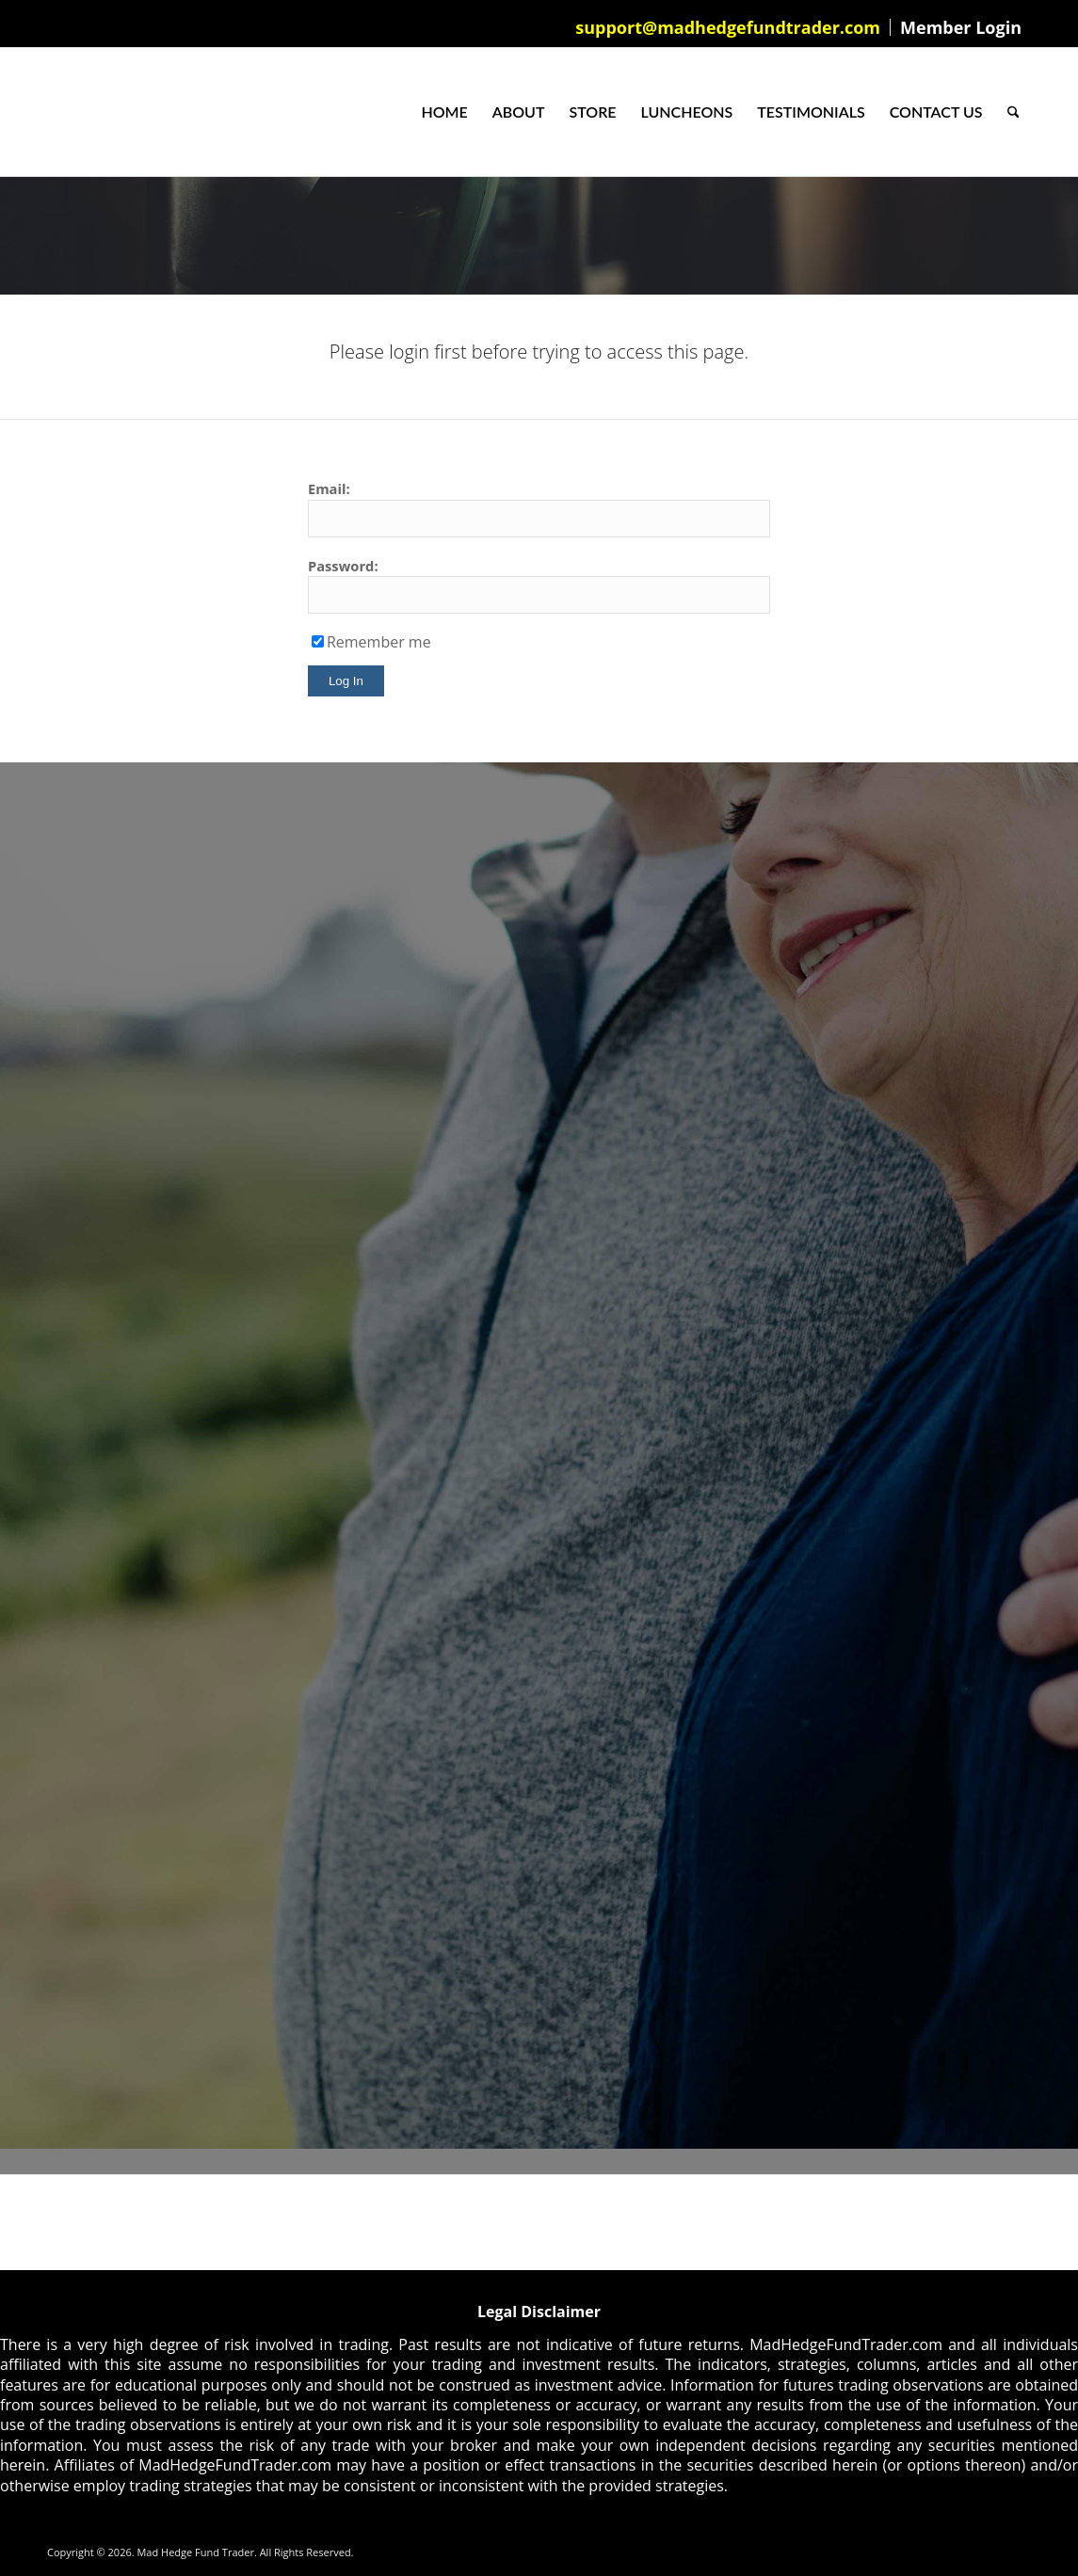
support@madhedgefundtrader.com (727, 27)
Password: (343, 565)
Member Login (961, 27)
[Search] (1013, 112)
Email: (329, 488)
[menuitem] (728, 27)
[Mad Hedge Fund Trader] (47, 112)
